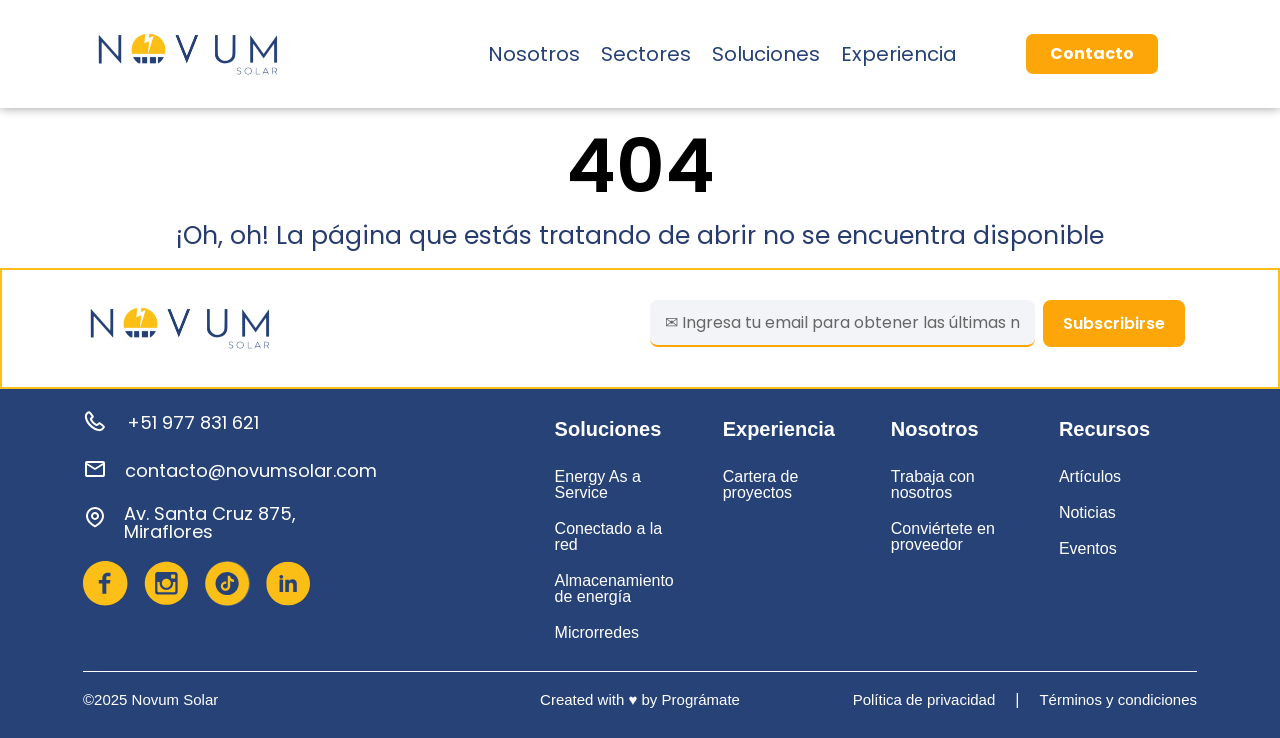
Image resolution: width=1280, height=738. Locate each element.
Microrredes (597, 632)
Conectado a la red (609, 536)
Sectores (646, 54)
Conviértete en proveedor (943, 536)
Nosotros (534, 54)
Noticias (1087, 512)
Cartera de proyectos (761, 484)
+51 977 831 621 (193, 422)
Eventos (1088, 548)
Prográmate (701, 699)
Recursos (1104, 429)
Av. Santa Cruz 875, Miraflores (210, 522)
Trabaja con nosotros (933, 484)
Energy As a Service (598, 484)
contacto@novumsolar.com (251, 470)
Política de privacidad (924, 699)
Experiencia (899, 54)
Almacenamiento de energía (614, 588)
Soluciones (766, 54)
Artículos (1090, 476)
